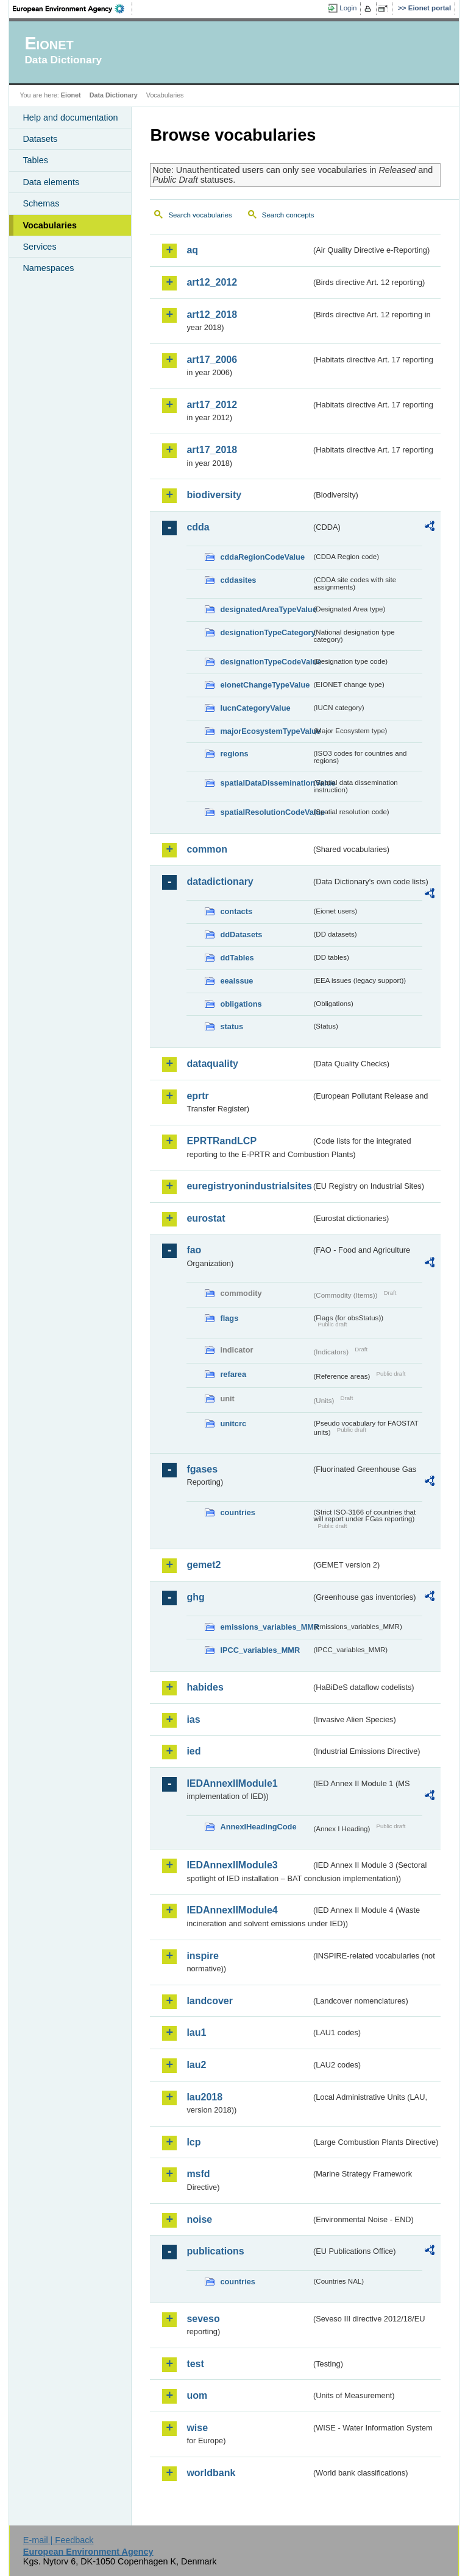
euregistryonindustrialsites (248, 1186)
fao (193, 1250)
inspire (202, 1956)
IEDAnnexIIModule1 (231, 1783)
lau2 (196, 2065)
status (231, 1026)
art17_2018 (211, 450)
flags (229, 1318)
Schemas (41, 203)
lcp (193, 2142)
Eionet (71, 95)
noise (199, 2219)
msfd (198, 2174)
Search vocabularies (200, 215)
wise (197, 2428)
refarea (233, 1374)
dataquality (212, 1063)
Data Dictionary (114, 95)
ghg (195, 1597)
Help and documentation (70, 117)
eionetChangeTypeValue (265, 684)
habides (204, 1687)
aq (192, 250)
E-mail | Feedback (58, 2540)
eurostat (205, 1218)
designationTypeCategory (265, 632)
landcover (209, 2001)
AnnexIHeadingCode (258, 1826)
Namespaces (48, 268)
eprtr (197, 1096)
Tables (35, 160)
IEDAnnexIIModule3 (231, 1865)
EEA (72, 8)
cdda (197, 527)
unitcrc (233, 1423)
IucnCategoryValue (255, 708)
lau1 (196, 2032)
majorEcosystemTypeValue (265, 731)
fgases (202, 1469)
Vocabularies (50, 225)
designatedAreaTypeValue (265, 609)
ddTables (237, 957)
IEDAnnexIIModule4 (231, 1910)
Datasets (40, 139)
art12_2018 (211, 314)
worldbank (210, 2473)
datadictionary (219, 881)
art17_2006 (211, 359)
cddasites (238, 580)
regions (234, 753)
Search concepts (288, 215)
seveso (202, 2319)
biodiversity (213, 495)
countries (237, 1512)
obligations (240, 1003)
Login (347, 8)
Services (39, 247)
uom (196, 2395)
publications (215, 2251)
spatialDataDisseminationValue (265, 782)
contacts (236, 911)
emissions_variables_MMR (265, 1626)
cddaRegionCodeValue (262, 556)
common (206, 849)
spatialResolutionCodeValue (265, 812)
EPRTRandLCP (221, 1141)
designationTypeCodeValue (265, 661)
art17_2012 (211, 404)
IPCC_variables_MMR (260, 1650)
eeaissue (236, 980)
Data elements (51, 182)
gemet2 (203, 1565)
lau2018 (204, 2097)
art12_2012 (211, 282)
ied (193, 1751)
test (195, 2364)
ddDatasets (241, 934)
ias (193, 1719)
